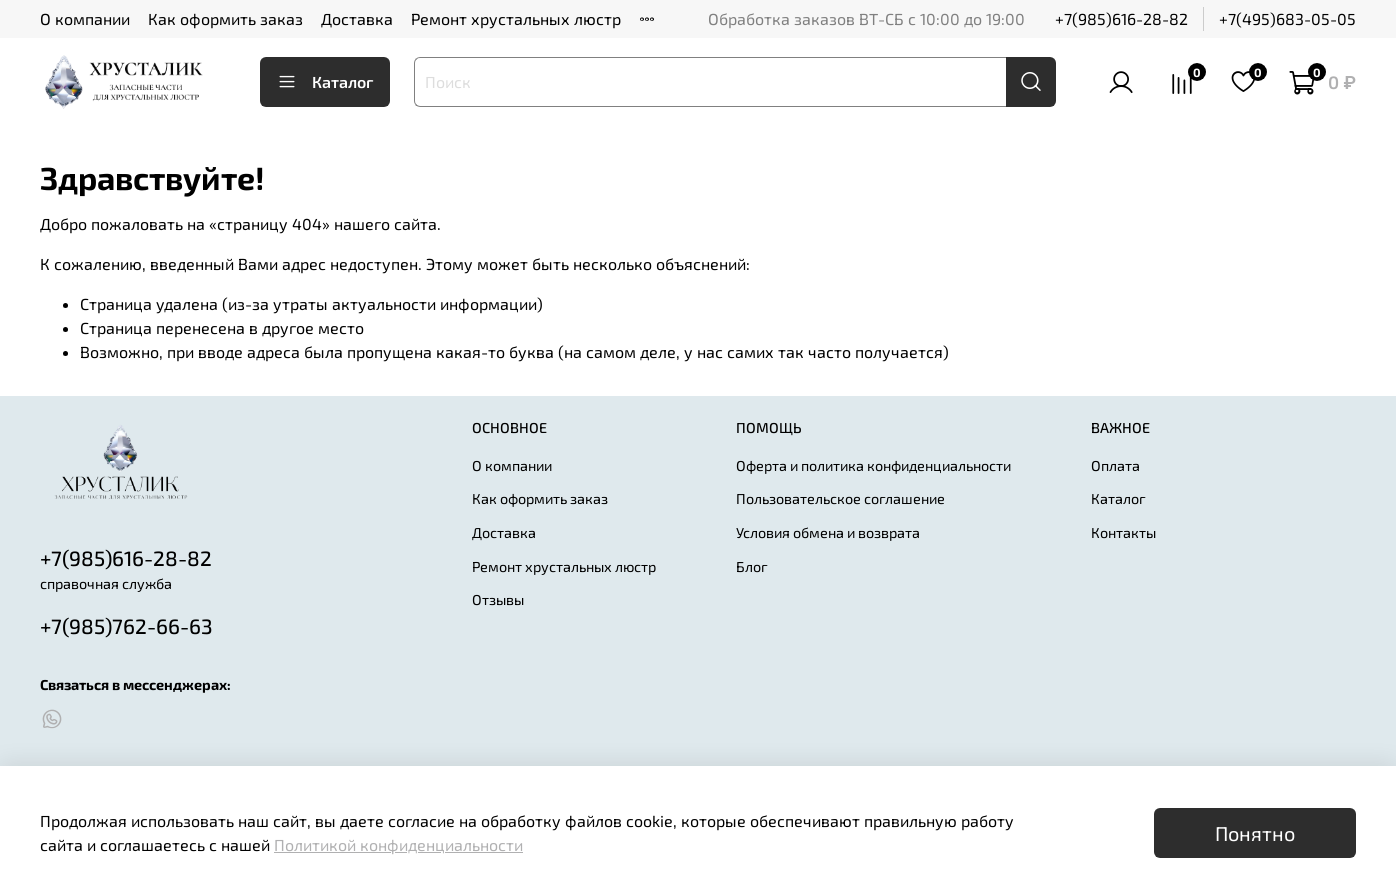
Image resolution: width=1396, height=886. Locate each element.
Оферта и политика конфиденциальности (873, 465)
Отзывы (498, 599)
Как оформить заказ (225, 18)
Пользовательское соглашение (840, 498)
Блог (752, 566)
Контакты (1123, 532)
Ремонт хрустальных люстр (516, 18)
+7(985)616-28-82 (1121, 18)
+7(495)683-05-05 (1287, 18)
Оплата (1115, 465)
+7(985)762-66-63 (126, 625)
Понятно (1255, 833)
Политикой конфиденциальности (398, 844)
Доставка (357, 18)
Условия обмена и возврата (828, 532)
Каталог (325, 82)
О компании (85, 18)
